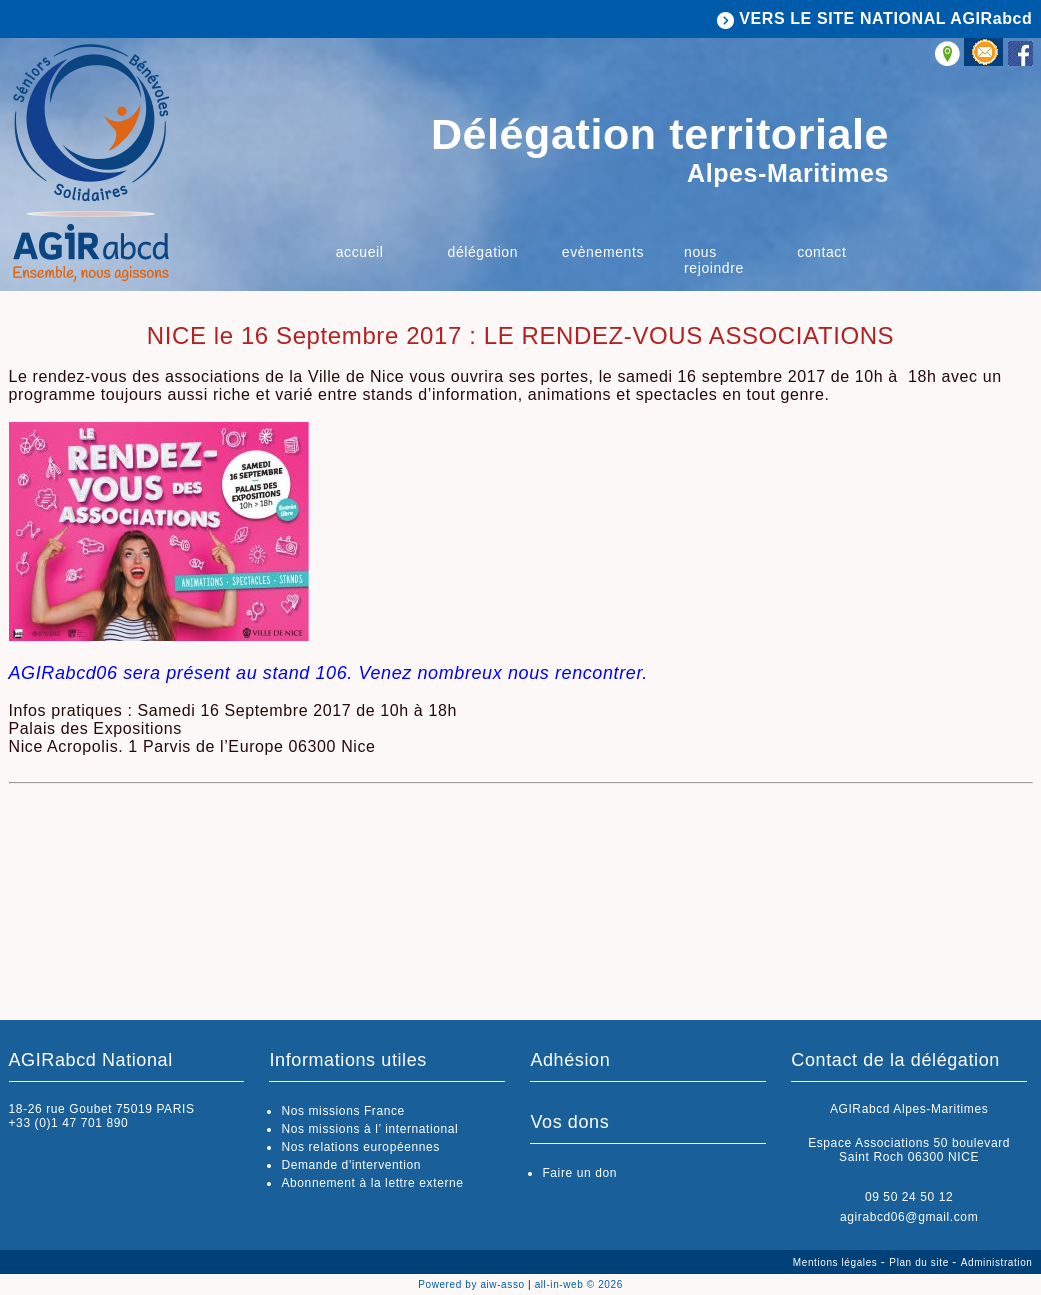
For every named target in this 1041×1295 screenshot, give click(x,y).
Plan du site (920, 1262)
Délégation (483, 252)
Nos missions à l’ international (369, 1129)
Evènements (603, 252)
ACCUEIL (360, 252)
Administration (997, 1262)
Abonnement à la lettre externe (372, 1183)
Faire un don (579, 1173)
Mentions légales (837, 1262)
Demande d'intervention (351, 1165)
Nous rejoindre (714, 260)
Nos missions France (342, 1111)
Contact (821, 252)
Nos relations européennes (360, 1147)
